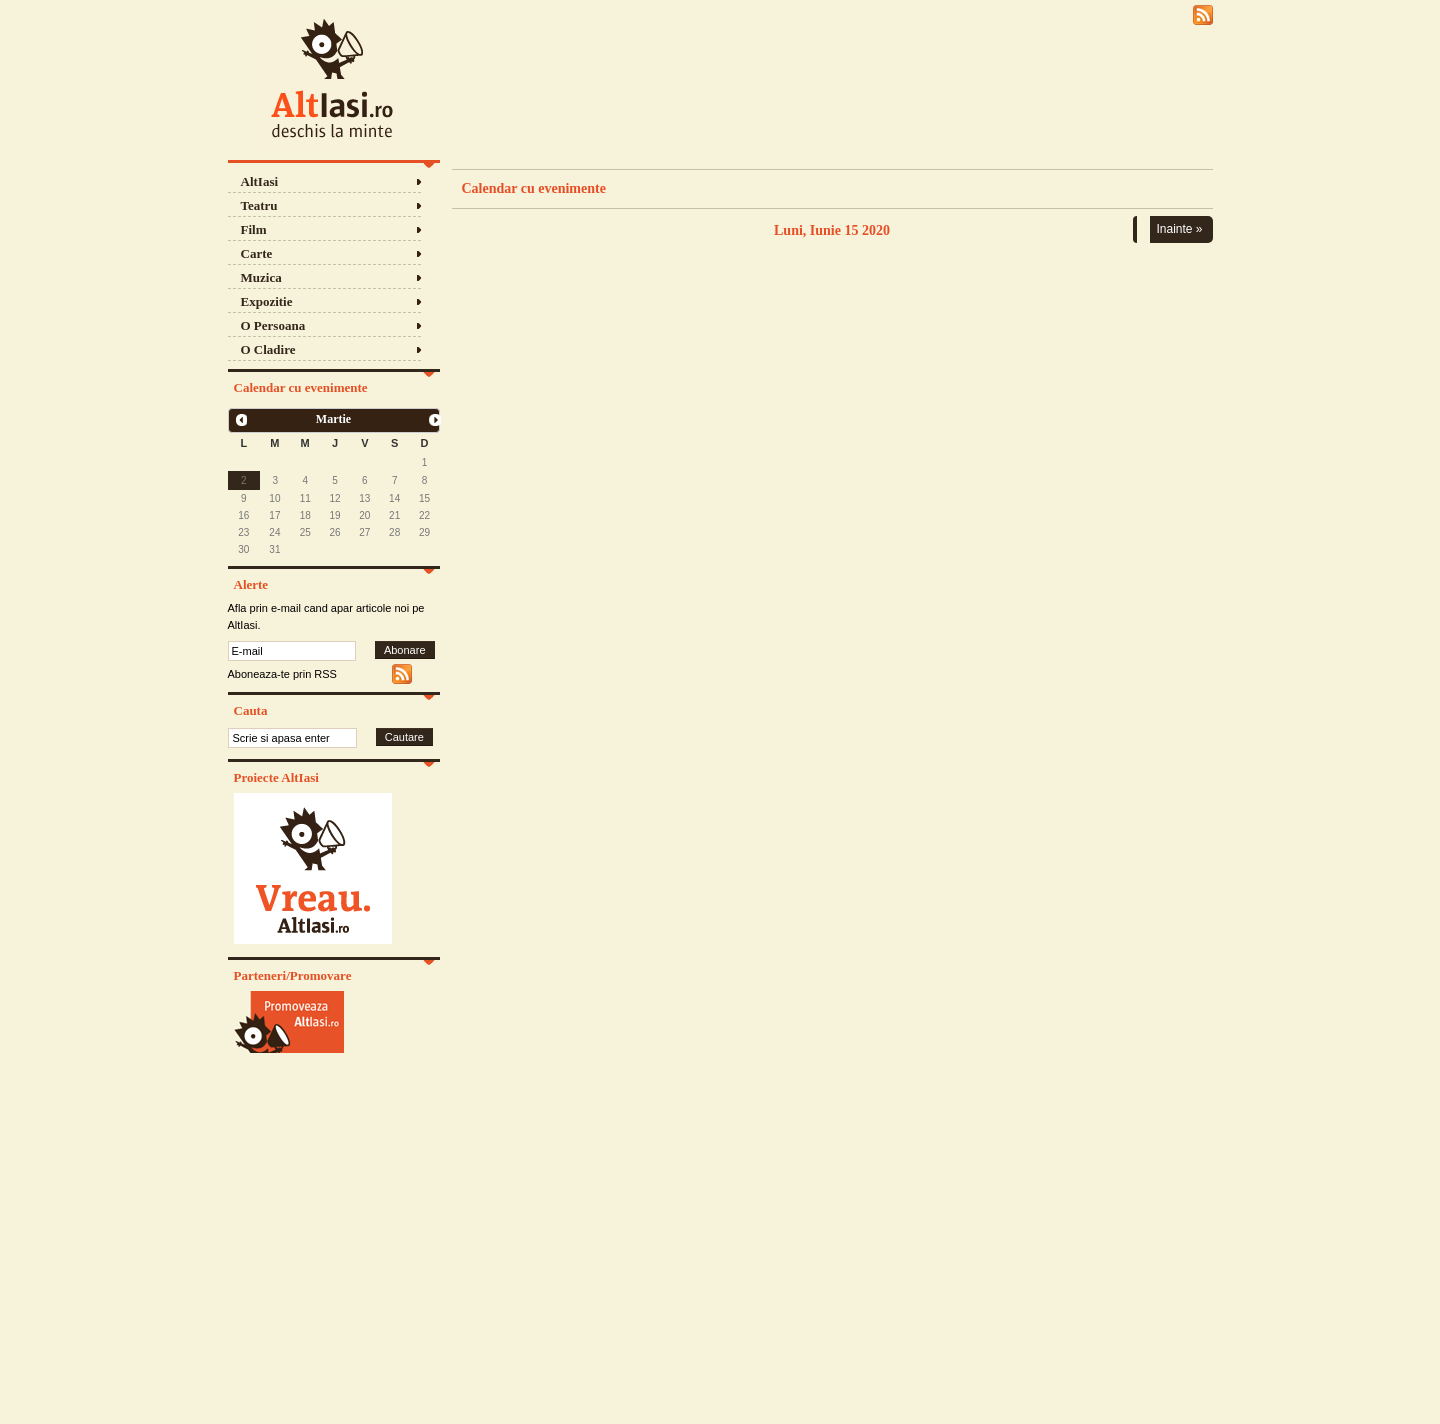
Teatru (259, 205)
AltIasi (260, 181)
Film (254, 229)
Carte (257, 253)
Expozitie (267, 301)
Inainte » (1179, 229)
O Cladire (268, 349)
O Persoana (273, 325)
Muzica (261, 277)
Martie (333, 419)
